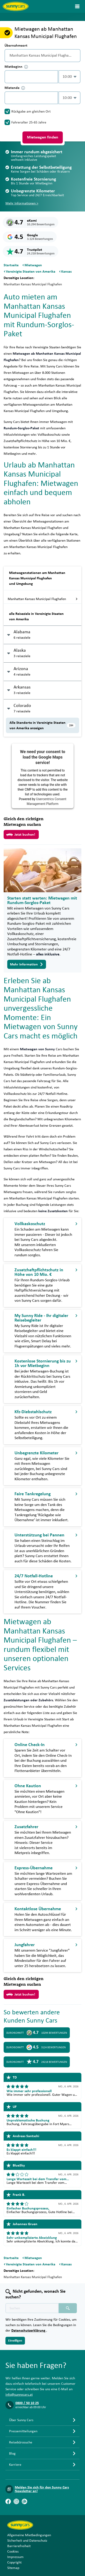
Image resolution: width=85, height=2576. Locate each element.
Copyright (14, 2562)
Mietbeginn (16, 67)
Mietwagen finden (42, 137)
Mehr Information (26, 964)
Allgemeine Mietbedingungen (29, 2535)
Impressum (15, 2557)
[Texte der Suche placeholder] (32, 2308)
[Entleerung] (75, 55)
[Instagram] (16, 2501)
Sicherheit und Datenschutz (27, 2540)
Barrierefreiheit (19, 2546)
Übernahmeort (16, 45)
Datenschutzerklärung (28, 2330)
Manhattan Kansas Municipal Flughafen (43, 599)
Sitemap (13, 2568)
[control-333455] (31, 76)
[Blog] (24, 2501)
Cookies (13, 2551)
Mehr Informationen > (21, 203)
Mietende (15, 88)
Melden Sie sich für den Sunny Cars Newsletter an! (42, 2489)
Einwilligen (15, 2340)
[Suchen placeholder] (68, 2308)
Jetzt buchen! (20, 834)
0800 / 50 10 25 (27, 2403)
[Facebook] (8, 2501)
